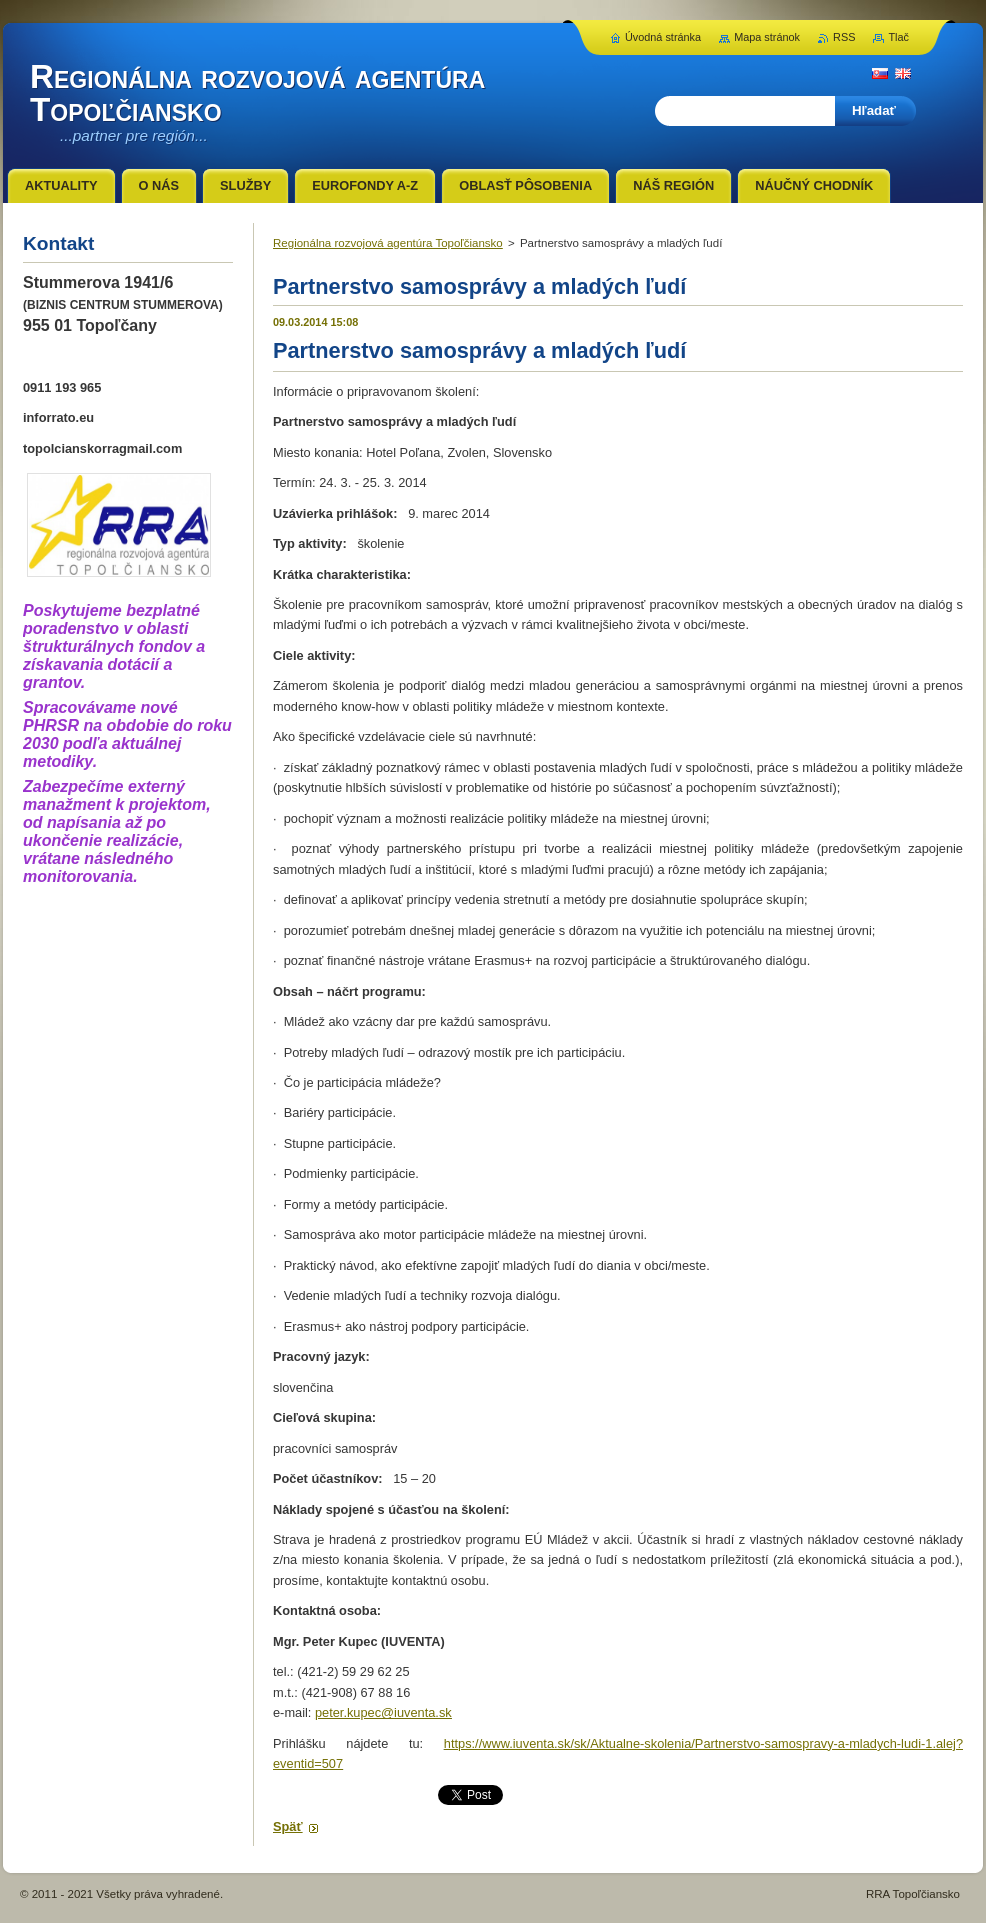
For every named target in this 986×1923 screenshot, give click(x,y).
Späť (288, 1826)
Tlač (898, 37)
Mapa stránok (767, 37)
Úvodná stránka (663, 37)
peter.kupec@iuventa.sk (383, 1712)
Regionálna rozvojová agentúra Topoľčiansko (388, 243)
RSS (844, 37)
